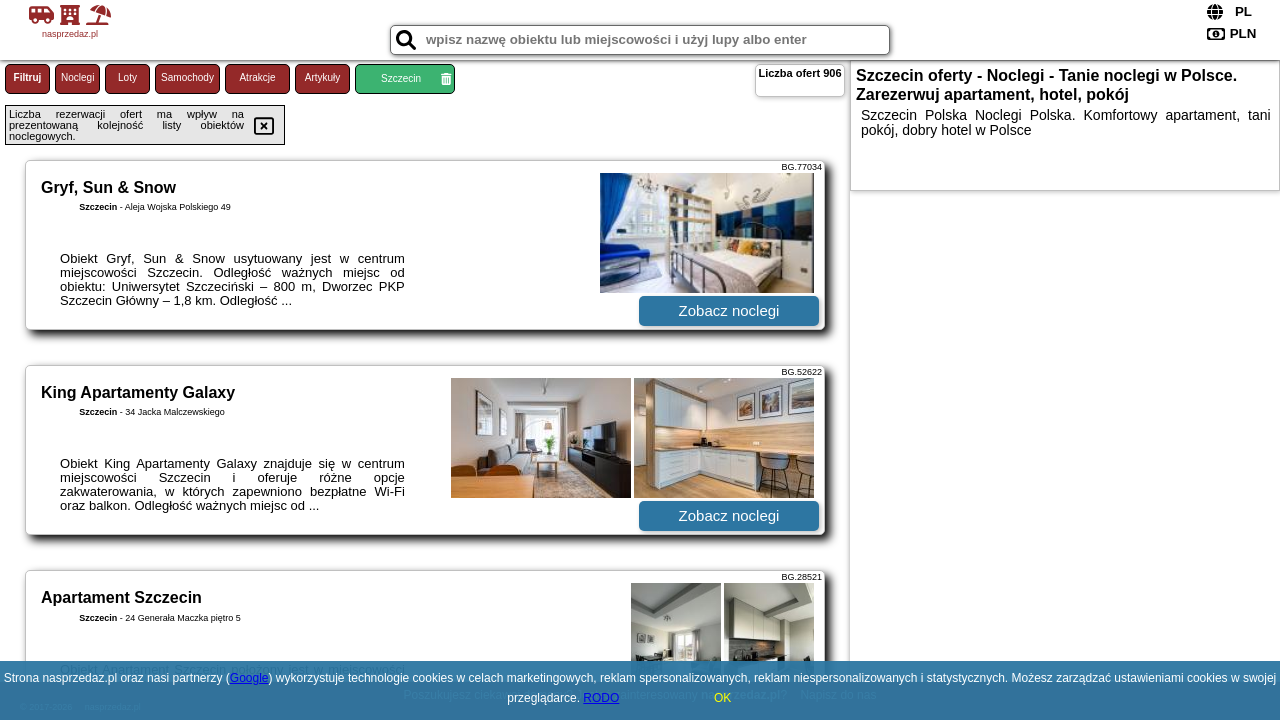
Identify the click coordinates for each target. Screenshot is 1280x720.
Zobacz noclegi (729, 310)
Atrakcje (257, 77)
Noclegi (77, 77)
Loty (127, 77)
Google (249, 678)
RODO (601, 698)
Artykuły (323, 77)
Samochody (187, 77)
